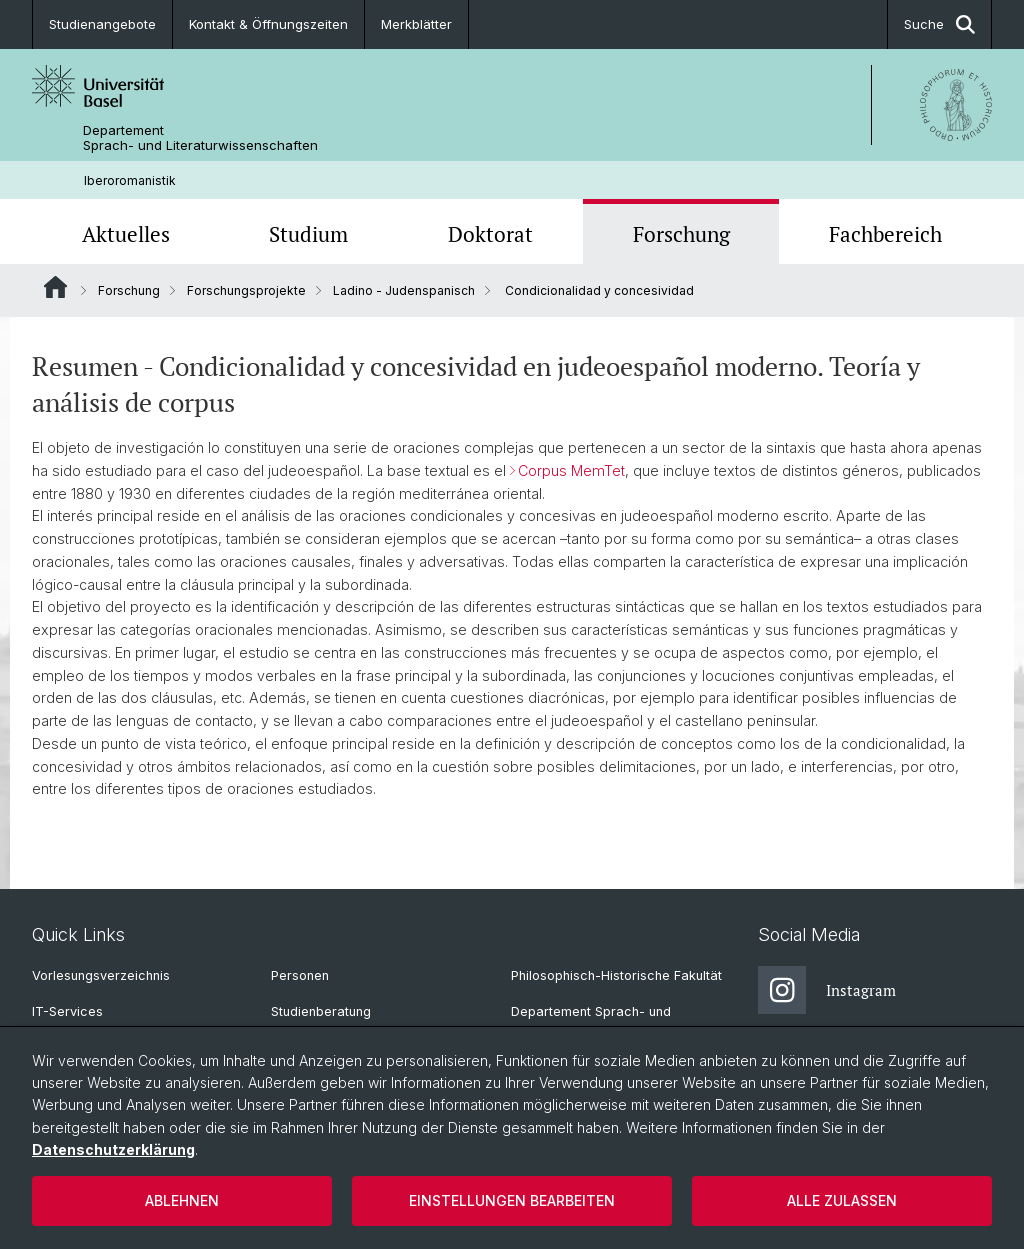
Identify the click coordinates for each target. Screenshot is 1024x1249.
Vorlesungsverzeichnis (101, 975)
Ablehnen (182, 1200)
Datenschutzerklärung (113, 1149)
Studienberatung (321, 1011)
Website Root (55, 287)
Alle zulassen (842, 1200)
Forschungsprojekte (246, 290)
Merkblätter (416, 24)
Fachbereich (885, 234)
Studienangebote (102, 24)
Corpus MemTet (571, 470)
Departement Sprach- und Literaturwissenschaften (200, 138)
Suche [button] (939, 24)
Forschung (681, 234)
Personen (300, 975)
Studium (308, 234)
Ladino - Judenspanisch (404, 290)
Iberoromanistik (130, 180)
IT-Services (67, 1011)
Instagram (827, 990)
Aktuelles (126, 234)
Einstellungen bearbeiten (512, 1200)
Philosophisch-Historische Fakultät (616, 975)
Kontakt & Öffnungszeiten (268, 24)
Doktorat (490, 234)
